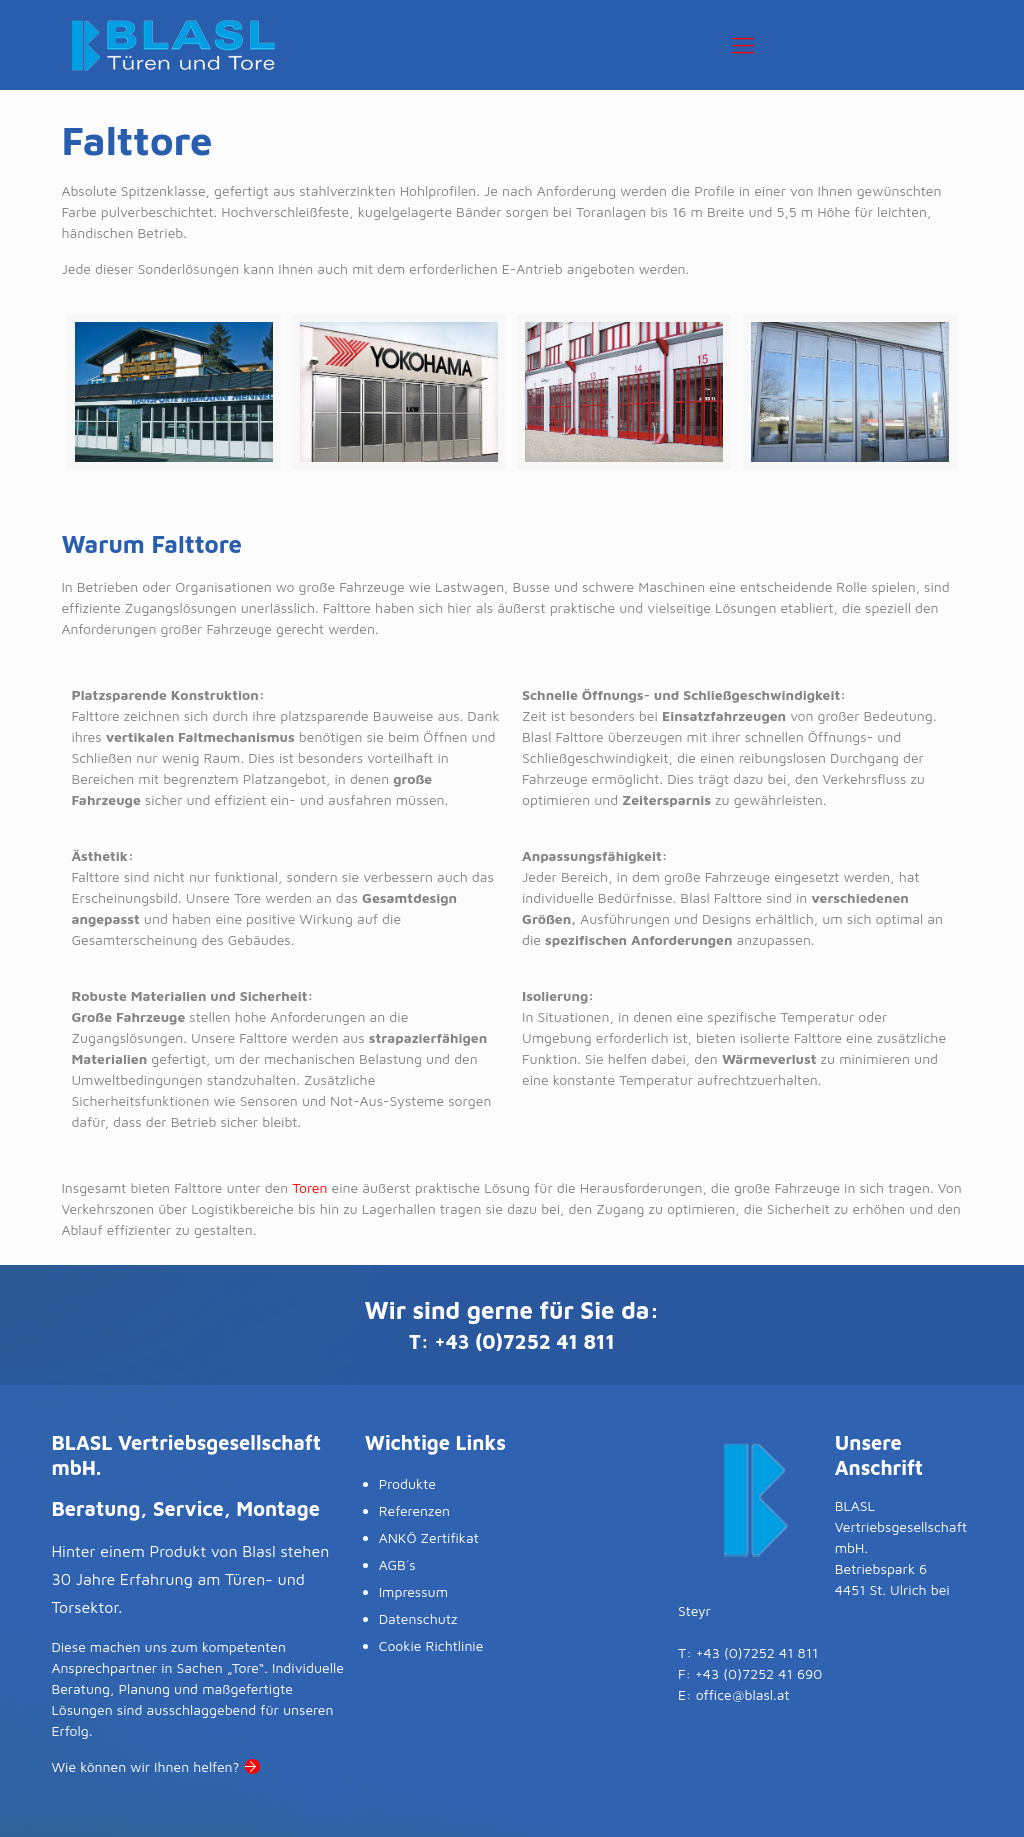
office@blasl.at (743, 1694)
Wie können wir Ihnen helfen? (145, 1766)
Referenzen (414, 1510)
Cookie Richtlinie (431, 1645)
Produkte (407, 1483)
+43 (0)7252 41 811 (525, 1341)
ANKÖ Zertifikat (429, 1537)
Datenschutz (418, 1618)
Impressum (413, 1591)
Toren (309, 1187)
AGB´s (397, 1564)
